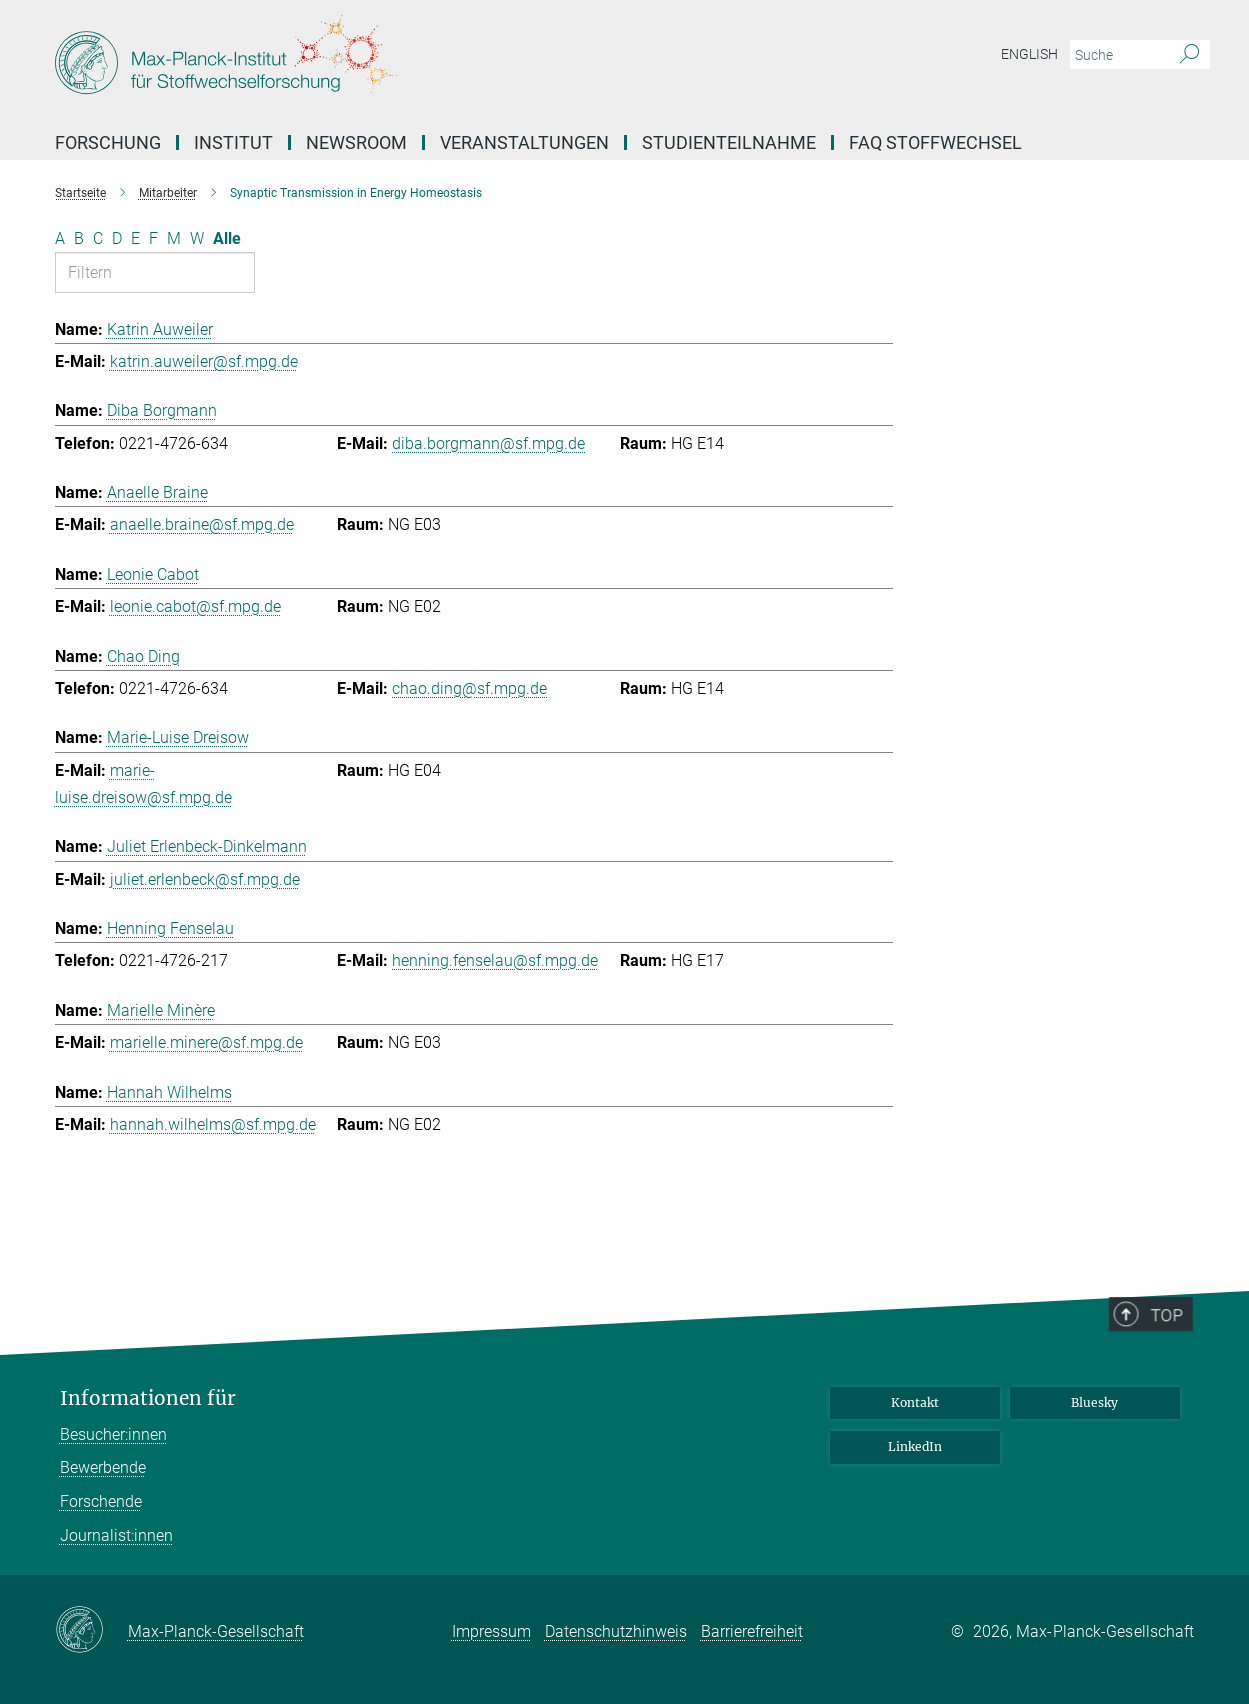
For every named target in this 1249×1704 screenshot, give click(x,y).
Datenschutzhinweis (616, 1631)
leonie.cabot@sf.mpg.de (195, 606)
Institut (233, 142)
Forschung (108, 142)
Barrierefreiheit (752, 1631)
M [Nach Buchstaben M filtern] (174, 238)
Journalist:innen (116, 1535)
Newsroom (356, 142)
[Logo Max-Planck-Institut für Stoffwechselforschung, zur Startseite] (430, 60)
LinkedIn (915, 1446)
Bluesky (1094, 1402)
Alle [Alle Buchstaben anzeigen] (227, 238)
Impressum (491, 1631)
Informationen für (148, 1398)
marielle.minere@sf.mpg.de (206, 1042)
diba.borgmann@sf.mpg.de (488, 443)
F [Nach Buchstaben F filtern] (153, 238)
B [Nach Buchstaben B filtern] (79, 238)
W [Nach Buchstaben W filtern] (197, 238)
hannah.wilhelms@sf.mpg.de (213, 1124)
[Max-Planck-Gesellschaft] (91, 1631)
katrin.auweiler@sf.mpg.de (204, 361)
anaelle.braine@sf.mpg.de (202, 524)
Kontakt (915, 1402)
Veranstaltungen (524, 142)
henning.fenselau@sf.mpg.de (495, 960)
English (1029, 54)
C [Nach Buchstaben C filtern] (98, 238)
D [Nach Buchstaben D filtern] (117, 238)
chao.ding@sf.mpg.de (469, 688)
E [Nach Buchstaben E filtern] (135, 238)
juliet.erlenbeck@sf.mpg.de (205, 879)
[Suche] (1189, 55)
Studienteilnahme (729, 142)
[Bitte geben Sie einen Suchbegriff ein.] (1117, 55)
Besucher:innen (113, 1434)
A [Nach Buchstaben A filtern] (60, 238)
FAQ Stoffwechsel (935, 142)
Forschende (101, 1501)
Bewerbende (103, 1467)
